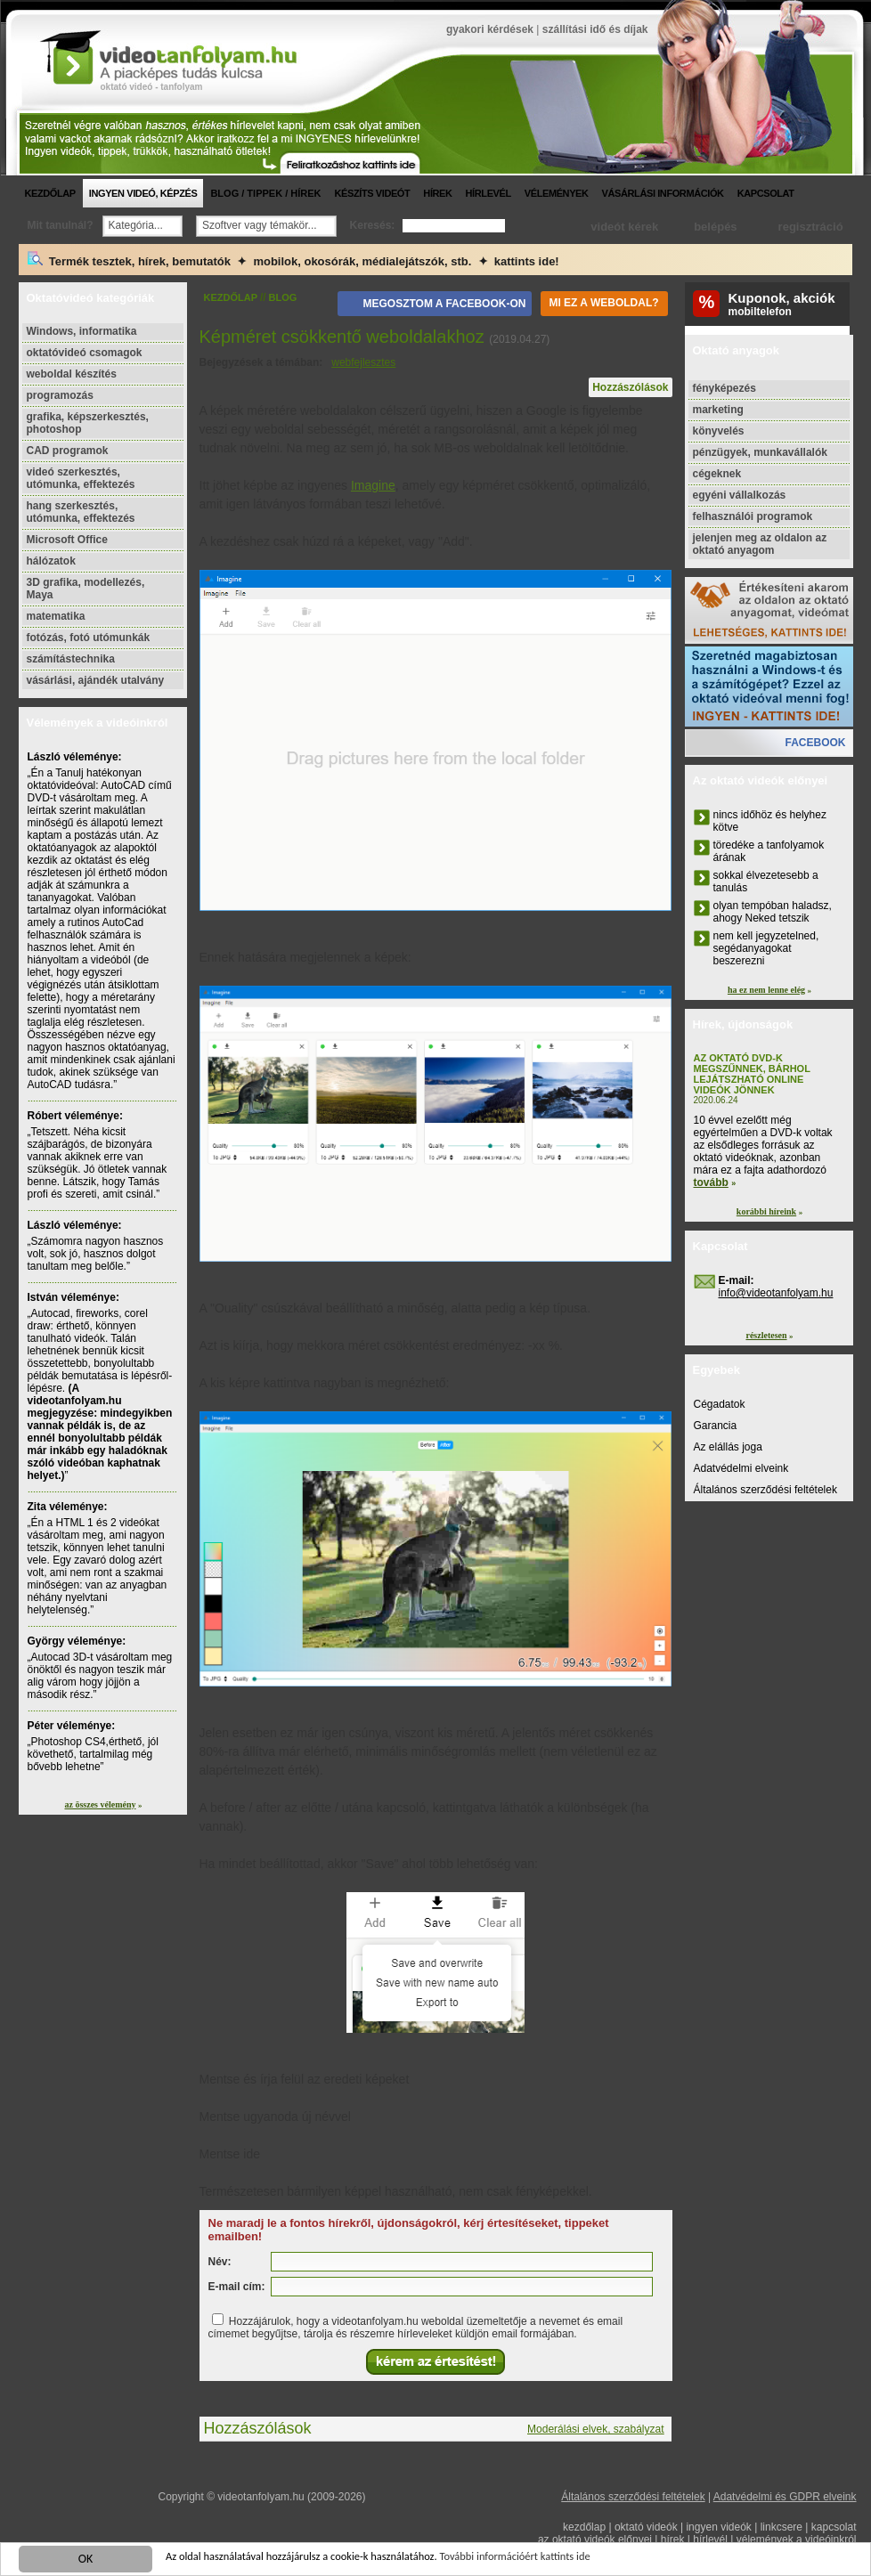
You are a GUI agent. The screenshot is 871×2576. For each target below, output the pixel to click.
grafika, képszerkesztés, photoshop (88, 422)
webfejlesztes (363, 362)
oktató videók (646, 2527)
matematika (56, 616)
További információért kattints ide (558, 2559)
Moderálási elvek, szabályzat (595, 2429)
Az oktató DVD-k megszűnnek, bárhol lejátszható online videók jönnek (752, 1073)
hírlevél (488, 193)
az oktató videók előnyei (595, 2539)
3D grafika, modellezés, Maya (86, 588)
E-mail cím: (236, 2286)
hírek (437, 193)
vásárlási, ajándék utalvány (96, 680)
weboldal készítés (72, 374)
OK (86, 2560)
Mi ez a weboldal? (603, 303)
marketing (718, 409)
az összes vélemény (100, 1804)
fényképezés (724, 388)
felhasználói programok (753, 516)
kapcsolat (765, 193)
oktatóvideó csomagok (84, 352)
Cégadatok (719, 1404)
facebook (815, 742)
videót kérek (624, 226)
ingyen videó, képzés (143, 193)
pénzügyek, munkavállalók (760, 452)
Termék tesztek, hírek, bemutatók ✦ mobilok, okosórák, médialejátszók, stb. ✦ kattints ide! (293, 259)
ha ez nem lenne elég (766, 990)
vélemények (557, 193)
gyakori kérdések (489, 29)
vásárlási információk (663, 193)
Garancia (715, 1425)
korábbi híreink (766, 1211)
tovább (711, 1182)
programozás (60, 395)
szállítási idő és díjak (595, 29)
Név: (220, 2261)
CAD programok (68, 450)
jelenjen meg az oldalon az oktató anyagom (760, 544)
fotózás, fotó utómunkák (89, 637)
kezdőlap (50, 193)
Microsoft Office (67, 539)
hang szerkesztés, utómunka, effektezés (81, 512)
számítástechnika (71, 659)
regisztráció (810, 226)
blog (283, 297)
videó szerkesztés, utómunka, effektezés (81, 478)
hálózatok (51, 561)
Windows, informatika (82, 331)
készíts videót (372, 193)
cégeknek (717, 473)
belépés (715, 226)
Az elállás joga (728, 1447)
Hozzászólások (630, 387)
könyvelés (719, 431)
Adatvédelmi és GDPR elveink (785, 2497)
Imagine (373, 485)
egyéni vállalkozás (739, 495)
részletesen (765, 1335)
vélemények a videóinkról (797, 2539)
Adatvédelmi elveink (741, 1468)
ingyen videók (718, 2527)
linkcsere (781, 2527)
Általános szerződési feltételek (765, 1489)
